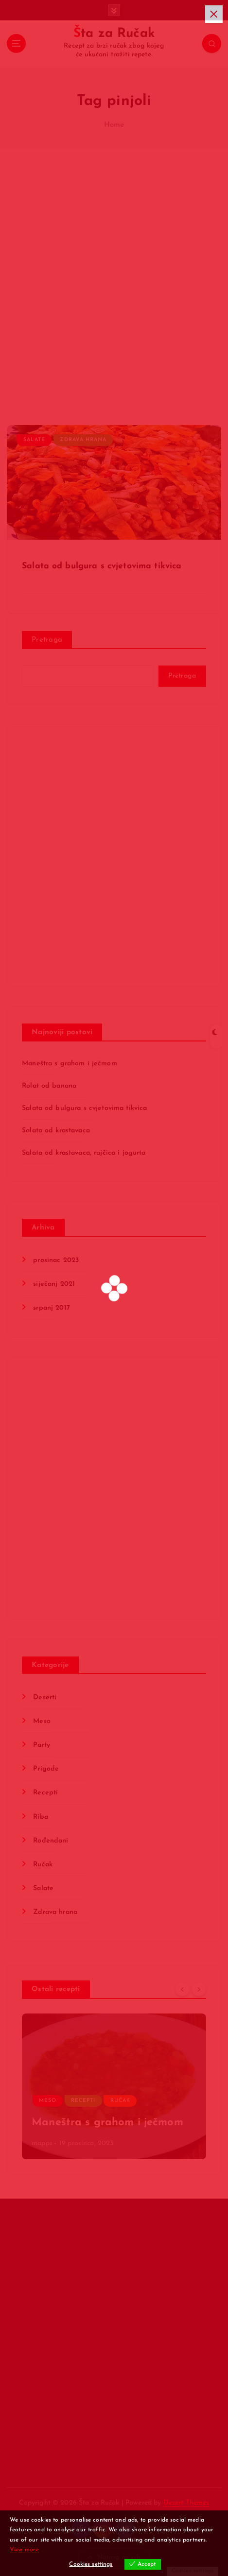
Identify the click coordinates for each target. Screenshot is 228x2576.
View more (24, 2550)
